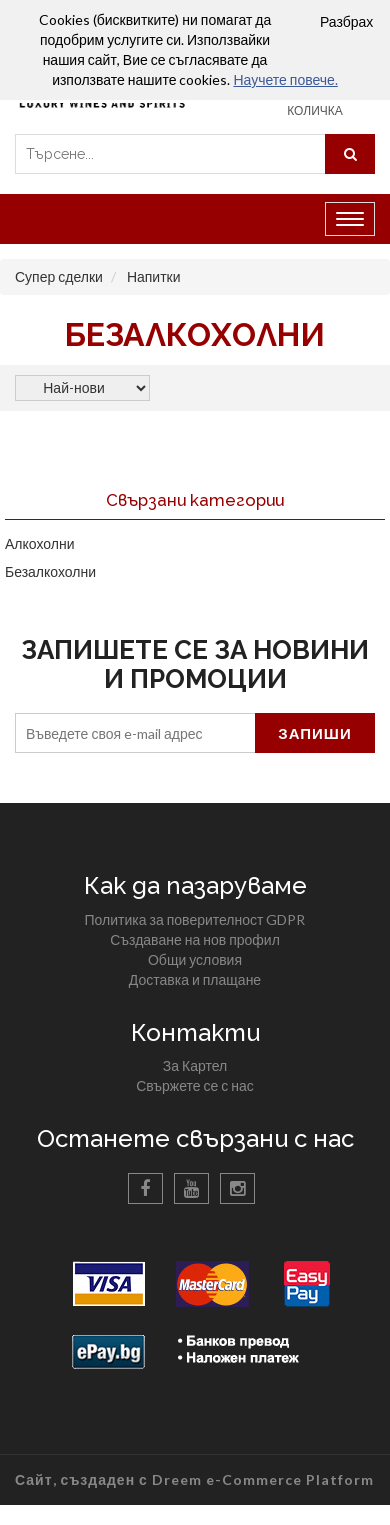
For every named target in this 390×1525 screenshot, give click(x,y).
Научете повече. (285, 79)
